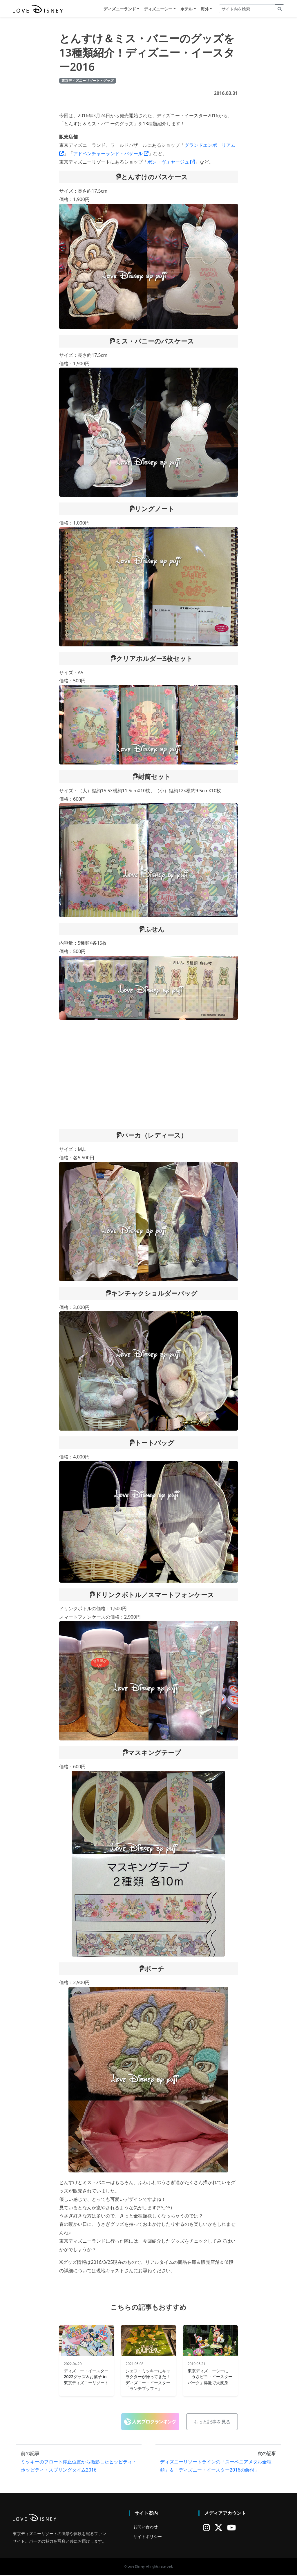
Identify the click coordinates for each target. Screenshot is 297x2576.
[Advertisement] (148, 1075)
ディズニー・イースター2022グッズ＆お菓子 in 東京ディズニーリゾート (86, 2377)
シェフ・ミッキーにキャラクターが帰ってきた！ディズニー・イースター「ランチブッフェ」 (148, 2380)
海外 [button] (205, 9)
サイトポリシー (147, 2537)
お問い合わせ (145, 2527)
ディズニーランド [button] (120, 9)
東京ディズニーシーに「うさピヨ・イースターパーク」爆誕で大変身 (210, 2377)
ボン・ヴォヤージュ (171, 163)
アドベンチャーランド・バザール (110, 154)
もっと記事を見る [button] (212, 2422)
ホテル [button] (186, 9)
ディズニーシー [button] (158, 9)
